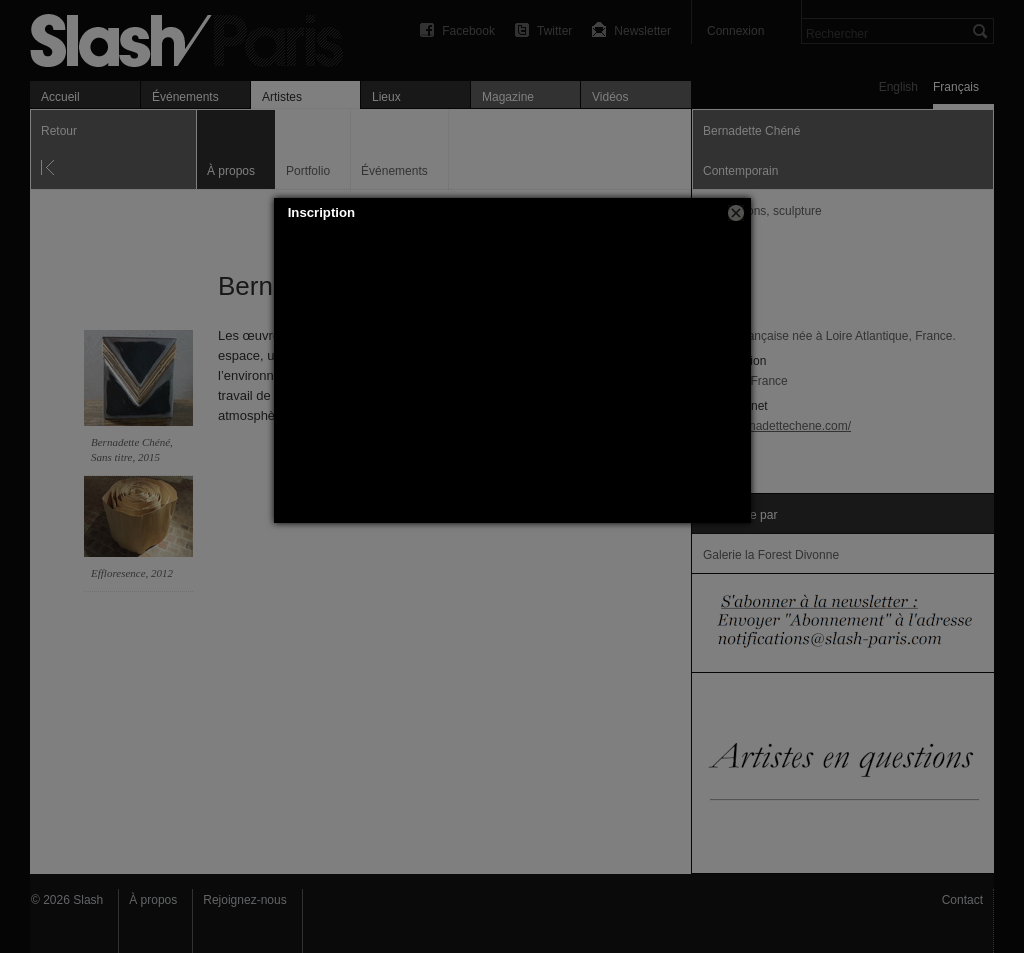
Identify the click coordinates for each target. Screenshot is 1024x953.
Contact (962, 900)
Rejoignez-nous (244, 900)
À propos (153, 900)
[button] (736, 213)
